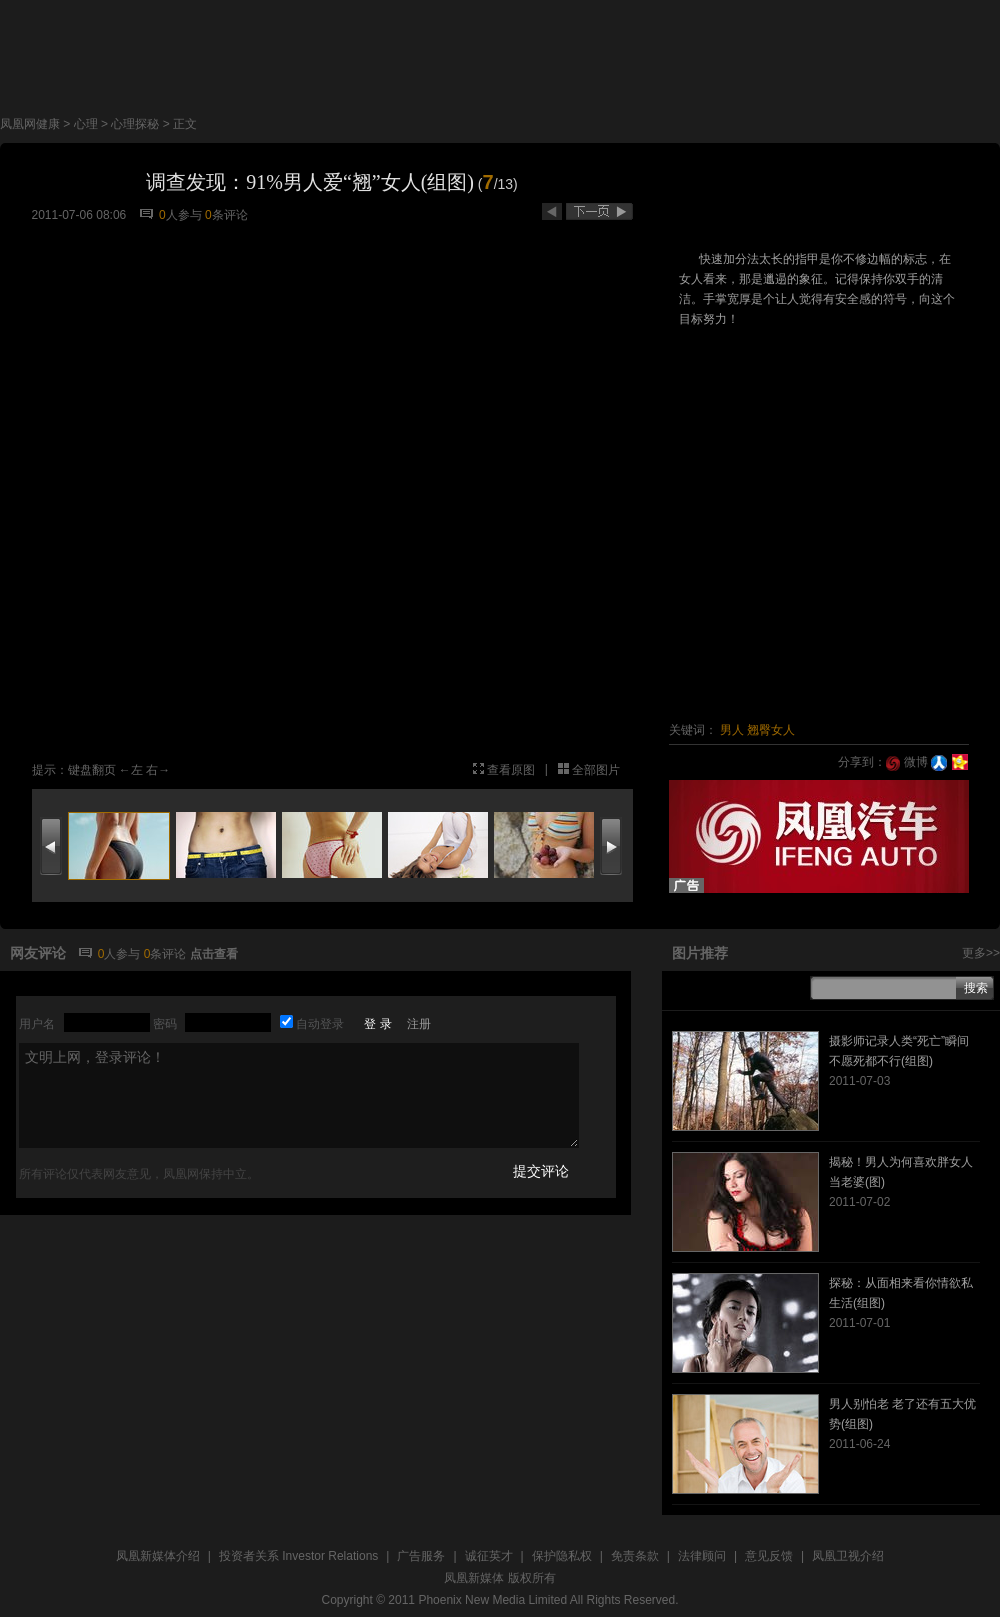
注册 (419, 1024)
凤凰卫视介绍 (848, 1556)
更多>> (981, 953)
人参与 (180, 215)
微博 (906, 762)
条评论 (226, 215)
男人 (732, 730)
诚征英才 (489, 1556)
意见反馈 (769, 1556)
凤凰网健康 (30, 124)
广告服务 (421, 1556)
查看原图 (511, 770)
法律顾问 (702, 1556)
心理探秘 (135, 124)
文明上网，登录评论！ (299, 1095)
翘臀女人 (771, 730)
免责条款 (635, 1556)
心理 (86, 124)
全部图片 (596, 770)
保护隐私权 (562, 1556)
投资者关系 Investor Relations (298, 1556)
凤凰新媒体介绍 (158, 1556)
